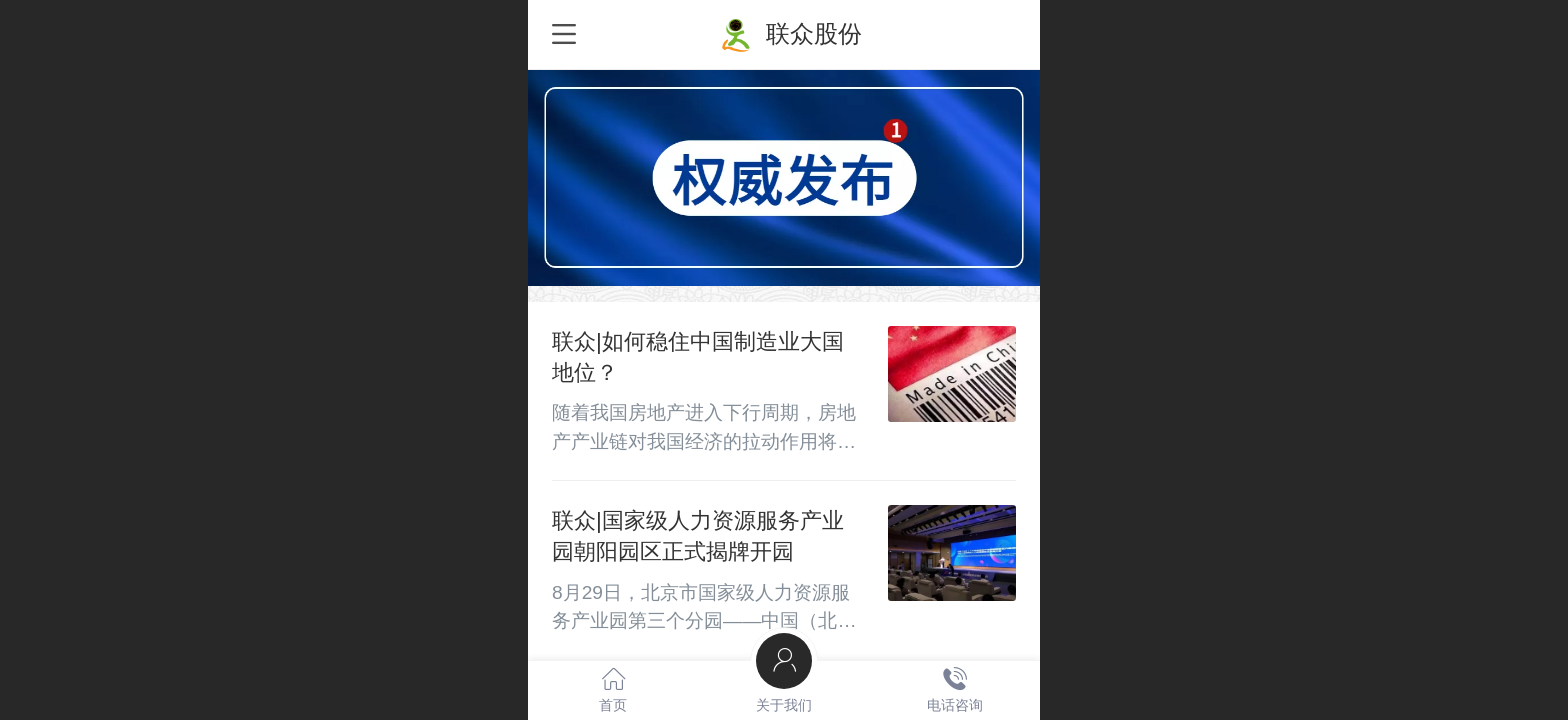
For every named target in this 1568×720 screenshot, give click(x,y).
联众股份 (814, 33)
